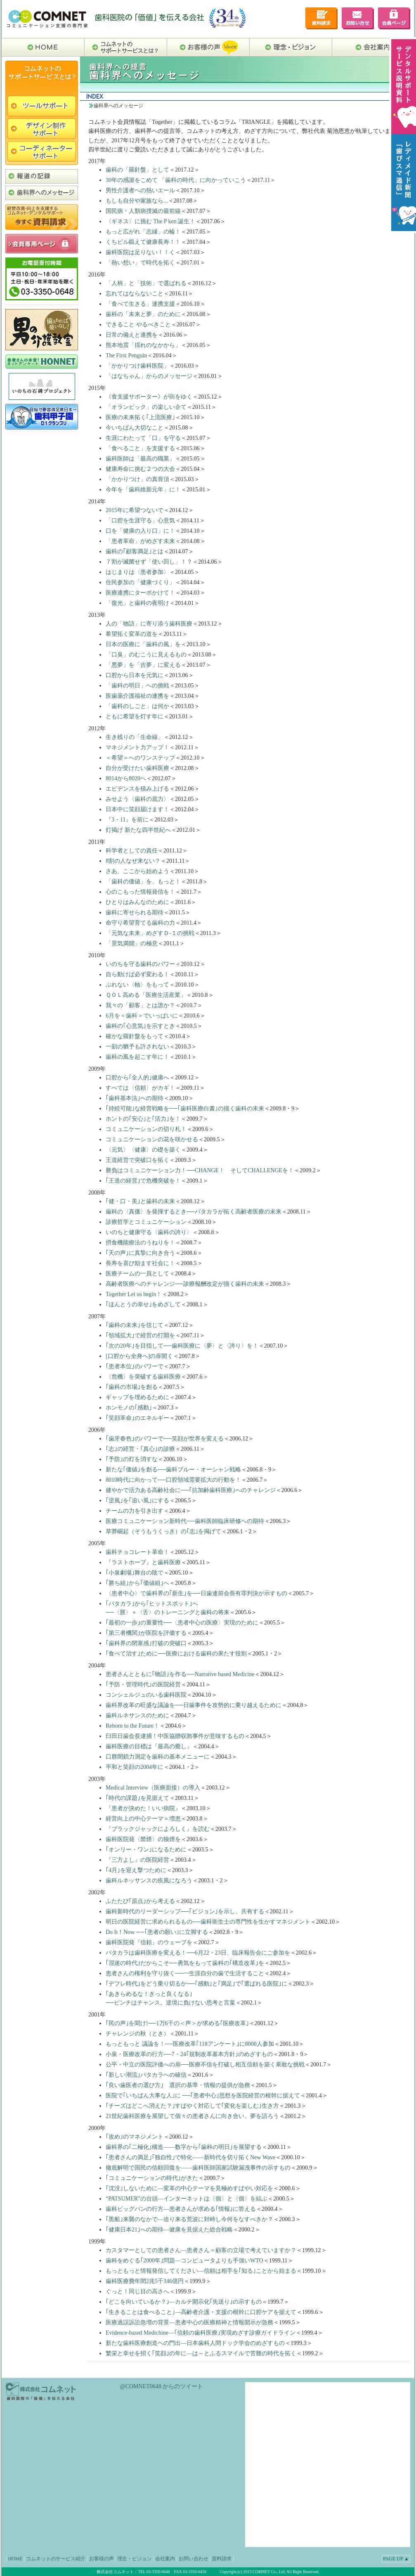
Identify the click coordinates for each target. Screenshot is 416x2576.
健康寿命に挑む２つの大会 (140, 469)
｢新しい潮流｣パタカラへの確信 (146, 2075)
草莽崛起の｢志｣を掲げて (163, 1531)
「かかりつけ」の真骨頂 (137, 479)
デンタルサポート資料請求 (321, 18)
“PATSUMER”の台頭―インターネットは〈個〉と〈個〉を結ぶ (186, 2199)
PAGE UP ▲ (396, 2559)
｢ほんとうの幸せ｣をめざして (143, 1304)
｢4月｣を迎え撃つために (136, 1870)
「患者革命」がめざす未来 (140, 541)
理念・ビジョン (134, 2559)
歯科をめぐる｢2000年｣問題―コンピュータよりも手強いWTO (184, 2260)
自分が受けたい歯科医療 (137, 768)
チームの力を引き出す (134, 1511)
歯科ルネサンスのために (137, 1715)
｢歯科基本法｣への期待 (134, 1098)
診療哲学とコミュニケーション (146, 1222)
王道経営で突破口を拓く (137, 1160)
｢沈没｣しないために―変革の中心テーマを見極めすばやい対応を (189, 2188)
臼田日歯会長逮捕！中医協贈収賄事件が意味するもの (175, 1736)
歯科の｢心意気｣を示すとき (140, 1026)
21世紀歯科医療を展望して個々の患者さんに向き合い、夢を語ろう (192, 2116)
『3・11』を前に (127, 820)
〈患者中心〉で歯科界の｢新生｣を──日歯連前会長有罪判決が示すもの (196, 1593)
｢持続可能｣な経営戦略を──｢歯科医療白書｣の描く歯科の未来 (185, 1108)
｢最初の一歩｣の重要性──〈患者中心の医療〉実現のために (182, 1623)
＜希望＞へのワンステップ (140, 758)
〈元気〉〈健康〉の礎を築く (143, 1150)
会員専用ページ (394, 18)
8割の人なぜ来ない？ (133, 861)
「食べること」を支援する (140, 448)
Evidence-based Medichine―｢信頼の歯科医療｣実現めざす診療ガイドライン (200, 2333)
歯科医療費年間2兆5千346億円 (145, 2281)
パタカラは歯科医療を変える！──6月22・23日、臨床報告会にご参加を (198, 1953)
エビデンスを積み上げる (137, 789)
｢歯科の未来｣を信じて (134, 1325)
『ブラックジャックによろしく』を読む (158, 1829)
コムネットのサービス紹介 (55, 2559)
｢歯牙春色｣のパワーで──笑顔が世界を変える (165, 1439)
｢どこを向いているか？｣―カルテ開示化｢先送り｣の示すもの (184, 2302)
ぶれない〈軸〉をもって (137, 985)
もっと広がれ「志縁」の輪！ (143, 232)
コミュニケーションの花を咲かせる (152, 1139)
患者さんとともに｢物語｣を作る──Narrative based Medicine (180, 1674)
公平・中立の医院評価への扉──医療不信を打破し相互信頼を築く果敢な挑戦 (205, 2064)
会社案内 (165, 2559)
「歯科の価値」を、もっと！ (143, 881)
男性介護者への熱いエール (140, 190)
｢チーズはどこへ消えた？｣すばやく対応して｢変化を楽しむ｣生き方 (192, 2106)
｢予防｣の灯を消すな (132, 1459)
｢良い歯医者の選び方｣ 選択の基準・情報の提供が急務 (178, 2085)
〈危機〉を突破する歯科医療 (143, 1377)
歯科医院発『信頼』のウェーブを (149, 1942)
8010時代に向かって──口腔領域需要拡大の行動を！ (173, 1480)
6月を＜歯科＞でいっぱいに (142, 1016)
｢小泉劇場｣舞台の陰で (134, 1573)
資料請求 (222, 2559)
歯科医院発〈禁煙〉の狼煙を (143, 1839)
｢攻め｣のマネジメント (134, 2137)
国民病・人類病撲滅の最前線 (143, 211)
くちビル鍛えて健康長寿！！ (143, 242)
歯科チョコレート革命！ (137, 1552)
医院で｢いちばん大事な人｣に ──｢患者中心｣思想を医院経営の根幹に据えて (203, 2095)
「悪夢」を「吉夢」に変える (143, 665)
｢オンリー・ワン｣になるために (146, 1849)
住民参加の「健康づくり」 (140, 582)
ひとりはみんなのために (137, 902)
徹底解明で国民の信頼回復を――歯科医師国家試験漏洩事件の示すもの (198, 2168)
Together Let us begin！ (134, 1294)
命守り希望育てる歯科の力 (140, 923)
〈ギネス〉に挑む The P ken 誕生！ (150, 221)
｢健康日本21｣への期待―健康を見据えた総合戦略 (169, 2230)
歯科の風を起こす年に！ (137, 1057)
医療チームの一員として (137, 1273)
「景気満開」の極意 (132, 943)
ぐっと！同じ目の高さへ (137, 2291)
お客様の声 (101, 2559)
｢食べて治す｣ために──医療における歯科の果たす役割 (176, 1653)
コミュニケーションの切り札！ (146, 1129)
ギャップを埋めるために (137, 1397)
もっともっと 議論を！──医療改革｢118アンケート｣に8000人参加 (190, 2044)
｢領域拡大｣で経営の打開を (140, 1335)
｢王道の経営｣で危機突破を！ (143, 1181)
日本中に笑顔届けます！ (137, 809)
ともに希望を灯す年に (134, 716)
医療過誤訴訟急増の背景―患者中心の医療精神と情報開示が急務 (189, 2322)
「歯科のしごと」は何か (137, 706)
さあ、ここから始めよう (137, 871)
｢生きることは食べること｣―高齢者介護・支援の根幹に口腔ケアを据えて (201, 2312)
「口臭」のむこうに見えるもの (146, 655)
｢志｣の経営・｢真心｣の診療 (140, 1449)
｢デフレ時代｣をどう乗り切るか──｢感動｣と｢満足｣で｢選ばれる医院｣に (196, 1984)
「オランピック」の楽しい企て (146, 407)
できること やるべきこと (138, 324)
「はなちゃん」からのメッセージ (149, 376)
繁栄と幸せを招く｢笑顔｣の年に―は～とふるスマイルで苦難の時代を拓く (201, 2353)
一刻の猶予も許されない (137, 1047)
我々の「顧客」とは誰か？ (140, 1005)
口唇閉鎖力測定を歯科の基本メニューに (158, 1757)
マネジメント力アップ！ (137, 747)
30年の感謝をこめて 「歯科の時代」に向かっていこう (176, 180)
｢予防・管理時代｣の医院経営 (143, 1684)
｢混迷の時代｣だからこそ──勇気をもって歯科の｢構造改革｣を (185, 1963)
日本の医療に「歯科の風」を (143, 644)
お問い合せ (358, 18)
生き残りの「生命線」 (134, 737)
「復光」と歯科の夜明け (137, 603)
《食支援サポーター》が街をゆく (149, 397)
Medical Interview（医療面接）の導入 (153, 1788)
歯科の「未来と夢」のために (143, 314)
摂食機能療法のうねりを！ (140, 1243)
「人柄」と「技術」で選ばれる (146, 283)
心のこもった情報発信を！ (140, 892)
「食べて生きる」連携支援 (140, 304)
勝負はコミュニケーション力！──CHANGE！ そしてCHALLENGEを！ (200, 1170)
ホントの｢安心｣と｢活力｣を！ (143, 1119)
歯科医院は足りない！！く (140, 252)
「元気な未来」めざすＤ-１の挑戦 (150, 933)
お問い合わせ (193, 2559)
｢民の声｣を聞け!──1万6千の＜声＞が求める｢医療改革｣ (177, 2023)
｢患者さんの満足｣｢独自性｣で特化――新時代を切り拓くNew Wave (190, 2157)
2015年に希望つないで (134, 510)
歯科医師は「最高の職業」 (140, 459)
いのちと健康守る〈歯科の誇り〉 (149, 1232)
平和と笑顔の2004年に (134, 1767)
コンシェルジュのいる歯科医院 (146, 1695)
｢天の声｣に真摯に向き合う (140, 1253)
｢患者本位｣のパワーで (134, 1366)
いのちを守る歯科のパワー (140, 964)
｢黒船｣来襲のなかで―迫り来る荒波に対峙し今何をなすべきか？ (189, 2219)
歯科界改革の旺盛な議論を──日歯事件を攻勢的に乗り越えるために (193, 1705)
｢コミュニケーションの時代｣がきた (152, 2178)
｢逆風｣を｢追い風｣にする (137, 1500)
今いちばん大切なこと (134, 428)
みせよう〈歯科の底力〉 (137, 799)
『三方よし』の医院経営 (137, 1860)
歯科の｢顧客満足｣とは (134, 551)
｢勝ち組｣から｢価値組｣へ (137, 1583)
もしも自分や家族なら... (137, 201)
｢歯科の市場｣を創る (132, 1387)
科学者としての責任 (132, 851)
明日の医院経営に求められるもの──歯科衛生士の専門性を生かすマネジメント (208, 1922)
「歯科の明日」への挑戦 (137, 685)
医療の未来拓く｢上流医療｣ (140, 417)
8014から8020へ (126, 778)
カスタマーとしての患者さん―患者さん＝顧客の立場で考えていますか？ (201, 2250)
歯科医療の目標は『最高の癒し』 (149, 1746)
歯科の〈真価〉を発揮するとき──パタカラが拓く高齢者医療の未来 (193, 1212)
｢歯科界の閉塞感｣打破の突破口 (146, 1643)
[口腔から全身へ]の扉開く (139, 1356)
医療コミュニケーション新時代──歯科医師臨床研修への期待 (185, 1521)
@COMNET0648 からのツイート (161, 2386)
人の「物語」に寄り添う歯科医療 (149, 624)
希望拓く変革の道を (132, 634)
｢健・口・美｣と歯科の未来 (140, 1201)
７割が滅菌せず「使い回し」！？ (149, 562)
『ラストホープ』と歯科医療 (143, 1562)
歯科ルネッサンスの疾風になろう (149, 1880)
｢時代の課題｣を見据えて (137, 1798)
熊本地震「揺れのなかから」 (143, 345)
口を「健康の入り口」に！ (140, 531)
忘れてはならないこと (134, 293)
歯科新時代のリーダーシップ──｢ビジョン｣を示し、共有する (185, 1911)
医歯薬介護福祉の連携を (137, 696)
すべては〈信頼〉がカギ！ (140, 1088)
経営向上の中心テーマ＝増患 (143, 1819)
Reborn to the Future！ (132, 1726)
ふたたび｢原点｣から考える (140, 1901)
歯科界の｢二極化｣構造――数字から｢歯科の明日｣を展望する (184, 2147)
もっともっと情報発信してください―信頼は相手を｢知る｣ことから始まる (201, 2271)
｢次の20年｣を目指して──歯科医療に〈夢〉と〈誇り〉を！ (182, 1346)
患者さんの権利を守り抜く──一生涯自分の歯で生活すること (185, 1973)
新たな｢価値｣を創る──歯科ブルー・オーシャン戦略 (173, 1469)
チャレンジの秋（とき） (137, 2034)
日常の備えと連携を (132, 335)
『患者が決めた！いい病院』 (143, 1808)
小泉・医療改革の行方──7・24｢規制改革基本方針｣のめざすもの (189, 2054)
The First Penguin (126, 355)
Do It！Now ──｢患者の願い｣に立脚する (157, 1932)
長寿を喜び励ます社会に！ (140, 1263)
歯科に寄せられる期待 (134, 912)
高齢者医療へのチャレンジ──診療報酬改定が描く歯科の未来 (185, 1284)
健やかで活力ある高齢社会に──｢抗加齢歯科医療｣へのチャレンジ (191, 1490)
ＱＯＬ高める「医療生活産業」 (146, 995)
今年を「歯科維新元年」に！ (143, 489)
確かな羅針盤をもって (134, 1036)
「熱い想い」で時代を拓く (140, 263)
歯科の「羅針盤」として (137, 170)
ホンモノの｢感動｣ (129, 1408)
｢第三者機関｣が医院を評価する (146, 1633)
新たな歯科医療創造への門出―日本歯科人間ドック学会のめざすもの (195, 2343)
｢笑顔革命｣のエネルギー (137, 1418)
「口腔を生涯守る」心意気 (140, 520)
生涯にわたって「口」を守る (143, 438)
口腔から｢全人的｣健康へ (137, 1077)
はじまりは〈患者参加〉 (137, 572)
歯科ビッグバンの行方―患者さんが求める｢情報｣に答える (181, 2209)
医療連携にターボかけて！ (140, 593)
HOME (15, 2559)
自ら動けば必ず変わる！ (137, 974)
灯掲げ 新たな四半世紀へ (138, 830)
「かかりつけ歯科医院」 (137, 366)
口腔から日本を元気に (134, 675)
